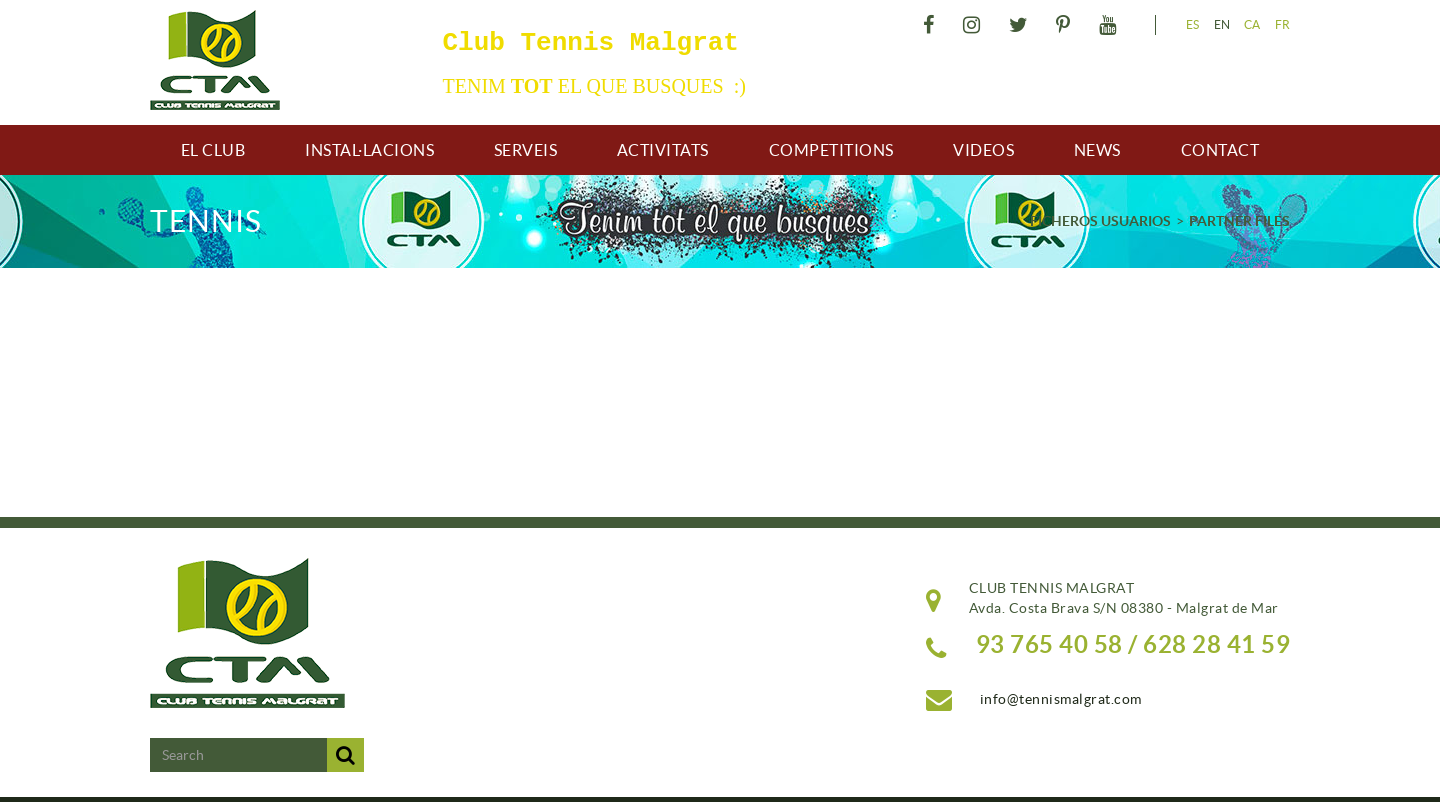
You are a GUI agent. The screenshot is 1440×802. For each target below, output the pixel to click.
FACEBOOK (931, 25)
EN (1222, 24)
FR (1283, 24)
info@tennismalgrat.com (1061, 699)
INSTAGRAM (974, 25)
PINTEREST (1066, 25)
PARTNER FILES (1239, 221)
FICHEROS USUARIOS (1100, 221)
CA (1252, 24)
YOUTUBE (1110, 25)
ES (1193, 24)
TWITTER (1021, 25)
